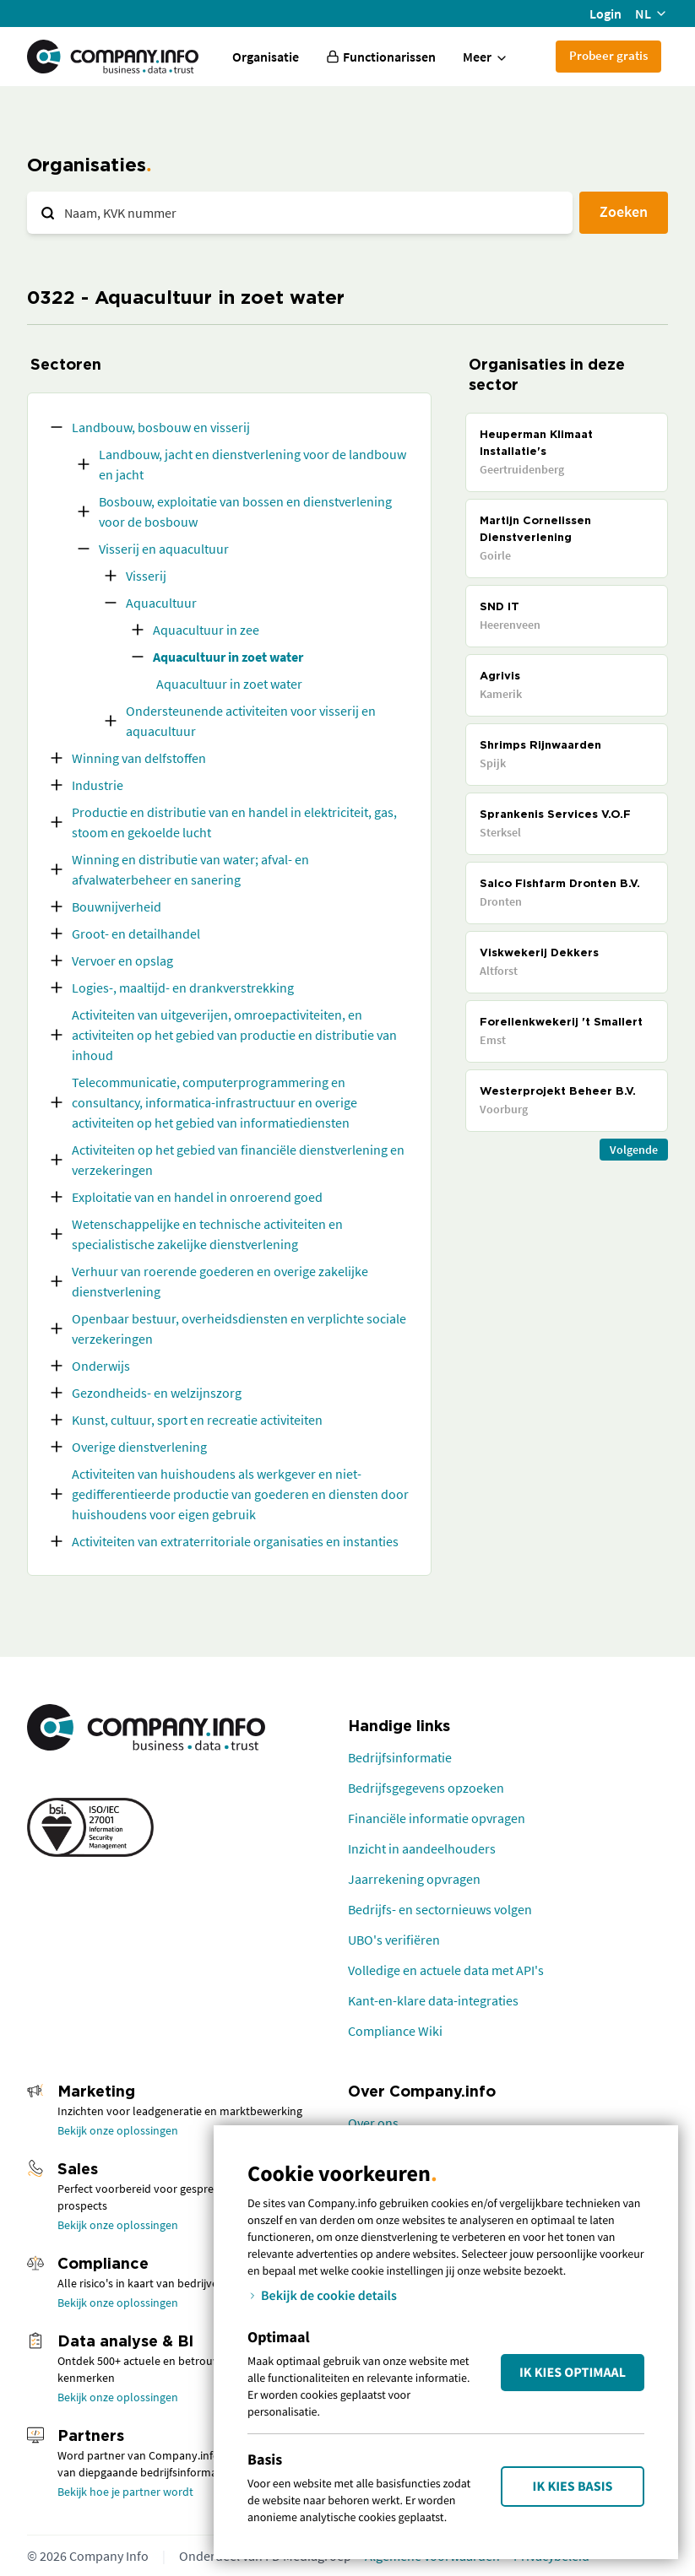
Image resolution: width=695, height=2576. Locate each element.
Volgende (634, 1149)
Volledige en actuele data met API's (446, 1970)
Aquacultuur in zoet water (228, 656)
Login (605, 13)
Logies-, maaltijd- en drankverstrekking (183, 987)
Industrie (97, 785)
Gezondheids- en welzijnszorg (157, 1392)
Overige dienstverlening (139, 1446)
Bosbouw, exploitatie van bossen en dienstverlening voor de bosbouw (245, 511)
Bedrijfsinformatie (400, 1757)
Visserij (146, 575)
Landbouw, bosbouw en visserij (161, 427)
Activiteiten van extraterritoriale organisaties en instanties (235, 1541)
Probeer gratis (608, 55)
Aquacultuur (161, 602)
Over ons (373, 2122)
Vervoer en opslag (122, 960)
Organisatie (265, 56)
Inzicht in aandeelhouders (422, 1848)
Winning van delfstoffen (139, 758)
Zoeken (624, 211)
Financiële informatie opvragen (436, 1818)
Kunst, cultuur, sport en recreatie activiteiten (197, 1419)
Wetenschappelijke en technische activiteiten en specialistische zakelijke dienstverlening (207, 1234)
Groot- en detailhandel (136, 933)
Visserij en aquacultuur (164, 548)
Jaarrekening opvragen (414, 1878)
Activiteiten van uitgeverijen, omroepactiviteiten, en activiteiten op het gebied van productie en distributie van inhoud (234, 1034)
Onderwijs (101, 1365)
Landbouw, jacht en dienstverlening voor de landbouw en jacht (252, 464)
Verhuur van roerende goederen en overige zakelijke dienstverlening (220, 1281)
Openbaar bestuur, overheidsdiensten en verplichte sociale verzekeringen (239, 1328)
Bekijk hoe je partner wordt (125, 2491)
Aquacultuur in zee (206, 629)
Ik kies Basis (573, 2486)
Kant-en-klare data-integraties (433, 2000)
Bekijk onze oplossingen (117, 2130)
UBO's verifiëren (394, 1939)
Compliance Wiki (395, 2030)
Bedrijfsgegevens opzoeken (426, 1787)
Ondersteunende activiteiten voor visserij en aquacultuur (251, 720)
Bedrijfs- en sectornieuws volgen (440, 1909)
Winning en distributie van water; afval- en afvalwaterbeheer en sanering (190, 869)
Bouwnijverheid (116, 906)
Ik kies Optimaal (572, 2372)
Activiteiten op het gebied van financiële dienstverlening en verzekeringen (238, 1159)
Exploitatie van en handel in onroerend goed (197, 1196)
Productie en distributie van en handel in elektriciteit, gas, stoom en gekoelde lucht (234, 822)
